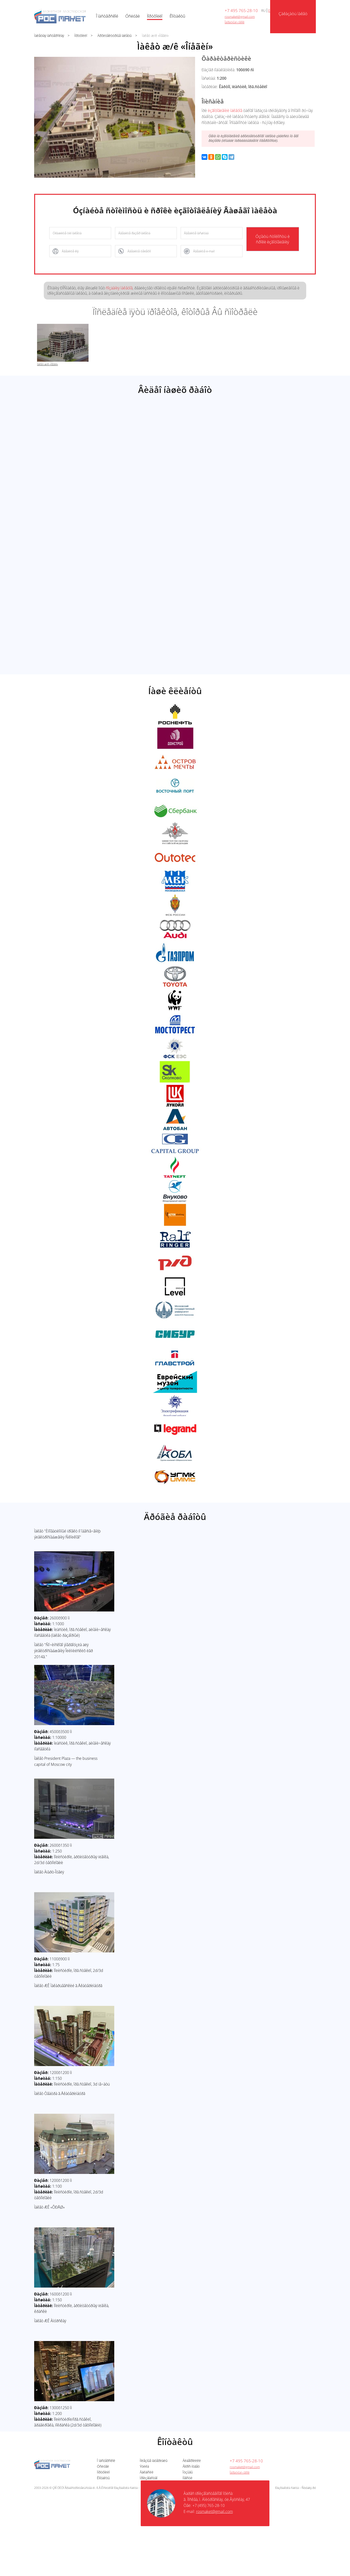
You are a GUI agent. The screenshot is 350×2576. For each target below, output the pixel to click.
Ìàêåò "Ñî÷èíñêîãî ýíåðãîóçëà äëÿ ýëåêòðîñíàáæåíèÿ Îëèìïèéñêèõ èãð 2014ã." (63, 1650)
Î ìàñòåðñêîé (107, 16)
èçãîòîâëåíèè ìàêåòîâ (225, 110)
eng (271, 10)
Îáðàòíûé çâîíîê (234, 22)
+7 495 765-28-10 (241, 10)
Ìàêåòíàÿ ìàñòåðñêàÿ (49, 35)
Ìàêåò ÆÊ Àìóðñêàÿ (50, 2320)
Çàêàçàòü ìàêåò (299, 16)
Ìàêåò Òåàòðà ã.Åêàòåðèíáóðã (59, 2093)
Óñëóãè (132, 16)
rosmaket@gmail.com (240, 16)
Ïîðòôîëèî (154, 16)
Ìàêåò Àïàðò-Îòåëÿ (49, 1872)
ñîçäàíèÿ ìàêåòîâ (119, 288)
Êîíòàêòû (177, 16)
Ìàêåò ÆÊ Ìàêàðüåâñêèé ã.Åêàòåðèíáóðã (68, 1985)
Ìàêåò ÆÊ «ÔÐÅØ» (49, 2207)
